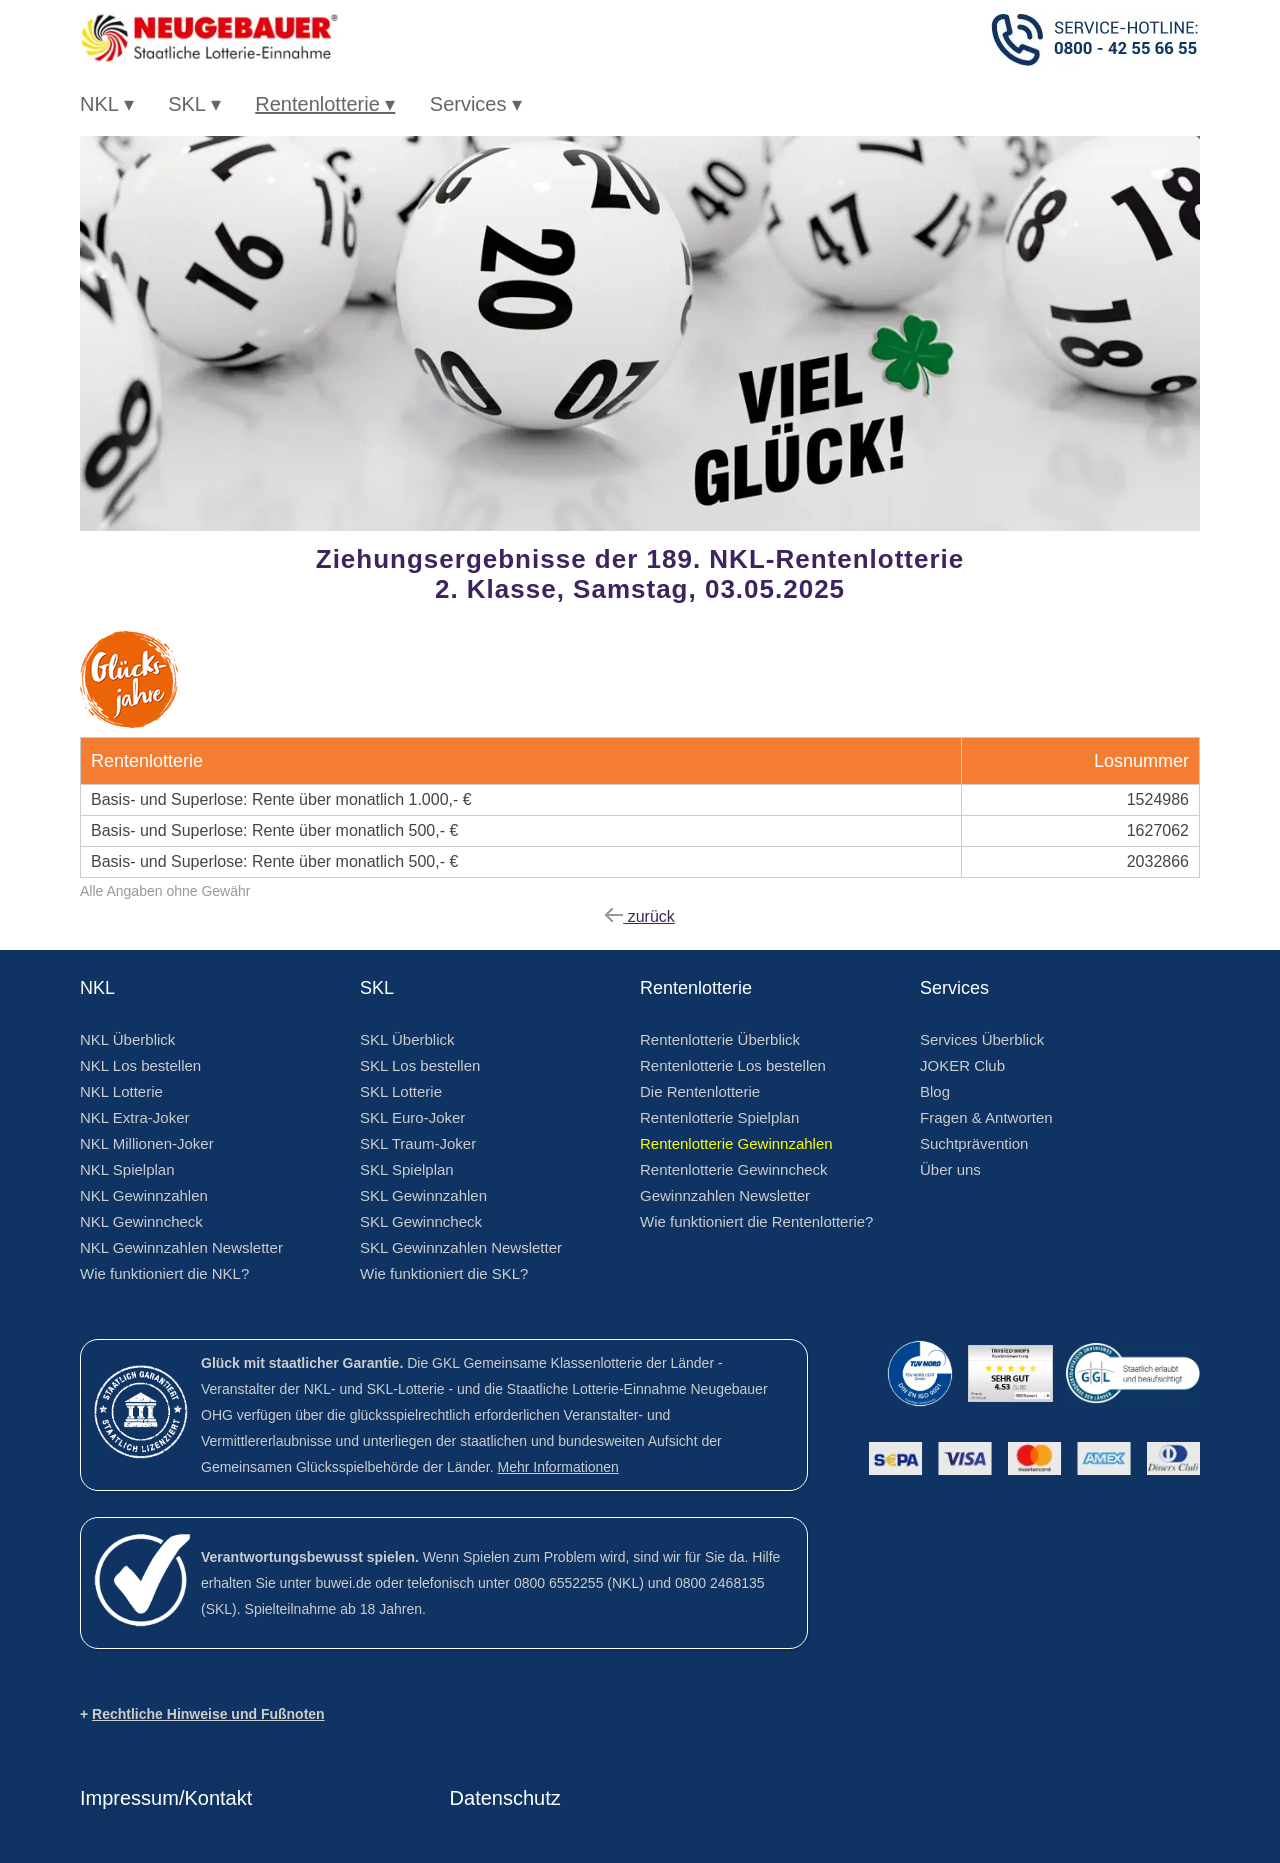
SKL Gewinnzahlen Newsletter (461, 1247)
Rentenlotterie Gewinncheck (734, 1169)
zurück (640, 916)
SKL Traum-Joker (418, 1143)
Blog (935, 1091)
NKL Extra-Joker (134, 1117)
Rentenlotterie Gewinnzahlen (736, 1143)
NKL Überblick (127, 1039)
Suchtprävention (974, 1143)
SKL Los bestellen (420, 1065)
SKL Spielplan (407, 1169)
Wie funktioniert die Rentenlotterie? (756, 1221)
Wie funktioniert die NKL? (164, 1273)
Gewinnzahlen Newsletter (725, 1195)
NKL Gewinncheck (141, 1221)
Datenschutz (505, 1798)
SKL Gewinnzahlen (423, 1195)
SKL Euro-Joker (412, 1117)
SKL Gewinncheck (421, 1221)
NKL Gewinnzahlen (144, 1195)
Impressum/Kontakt (166, 1798)
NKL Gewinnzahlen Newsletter (181, 1247)
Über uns (950, 1169)
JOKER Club (962, 1065)
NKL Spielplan (127, 1169)
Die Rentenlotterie (700, 1091)
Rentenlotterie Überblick (720, 1039)
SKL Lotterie (401, 1091)
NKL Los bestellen (140, 1065)
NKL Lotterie (121, 1091)
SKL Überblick (407, 1039)
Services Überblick (982, 1039)
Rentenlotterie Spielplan (719, 1117)
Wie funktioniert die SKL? (444, 1273)
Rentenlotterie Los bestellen (733, 1065)
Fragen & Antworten (986, 1117)
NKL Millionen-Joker (147, 1143)
